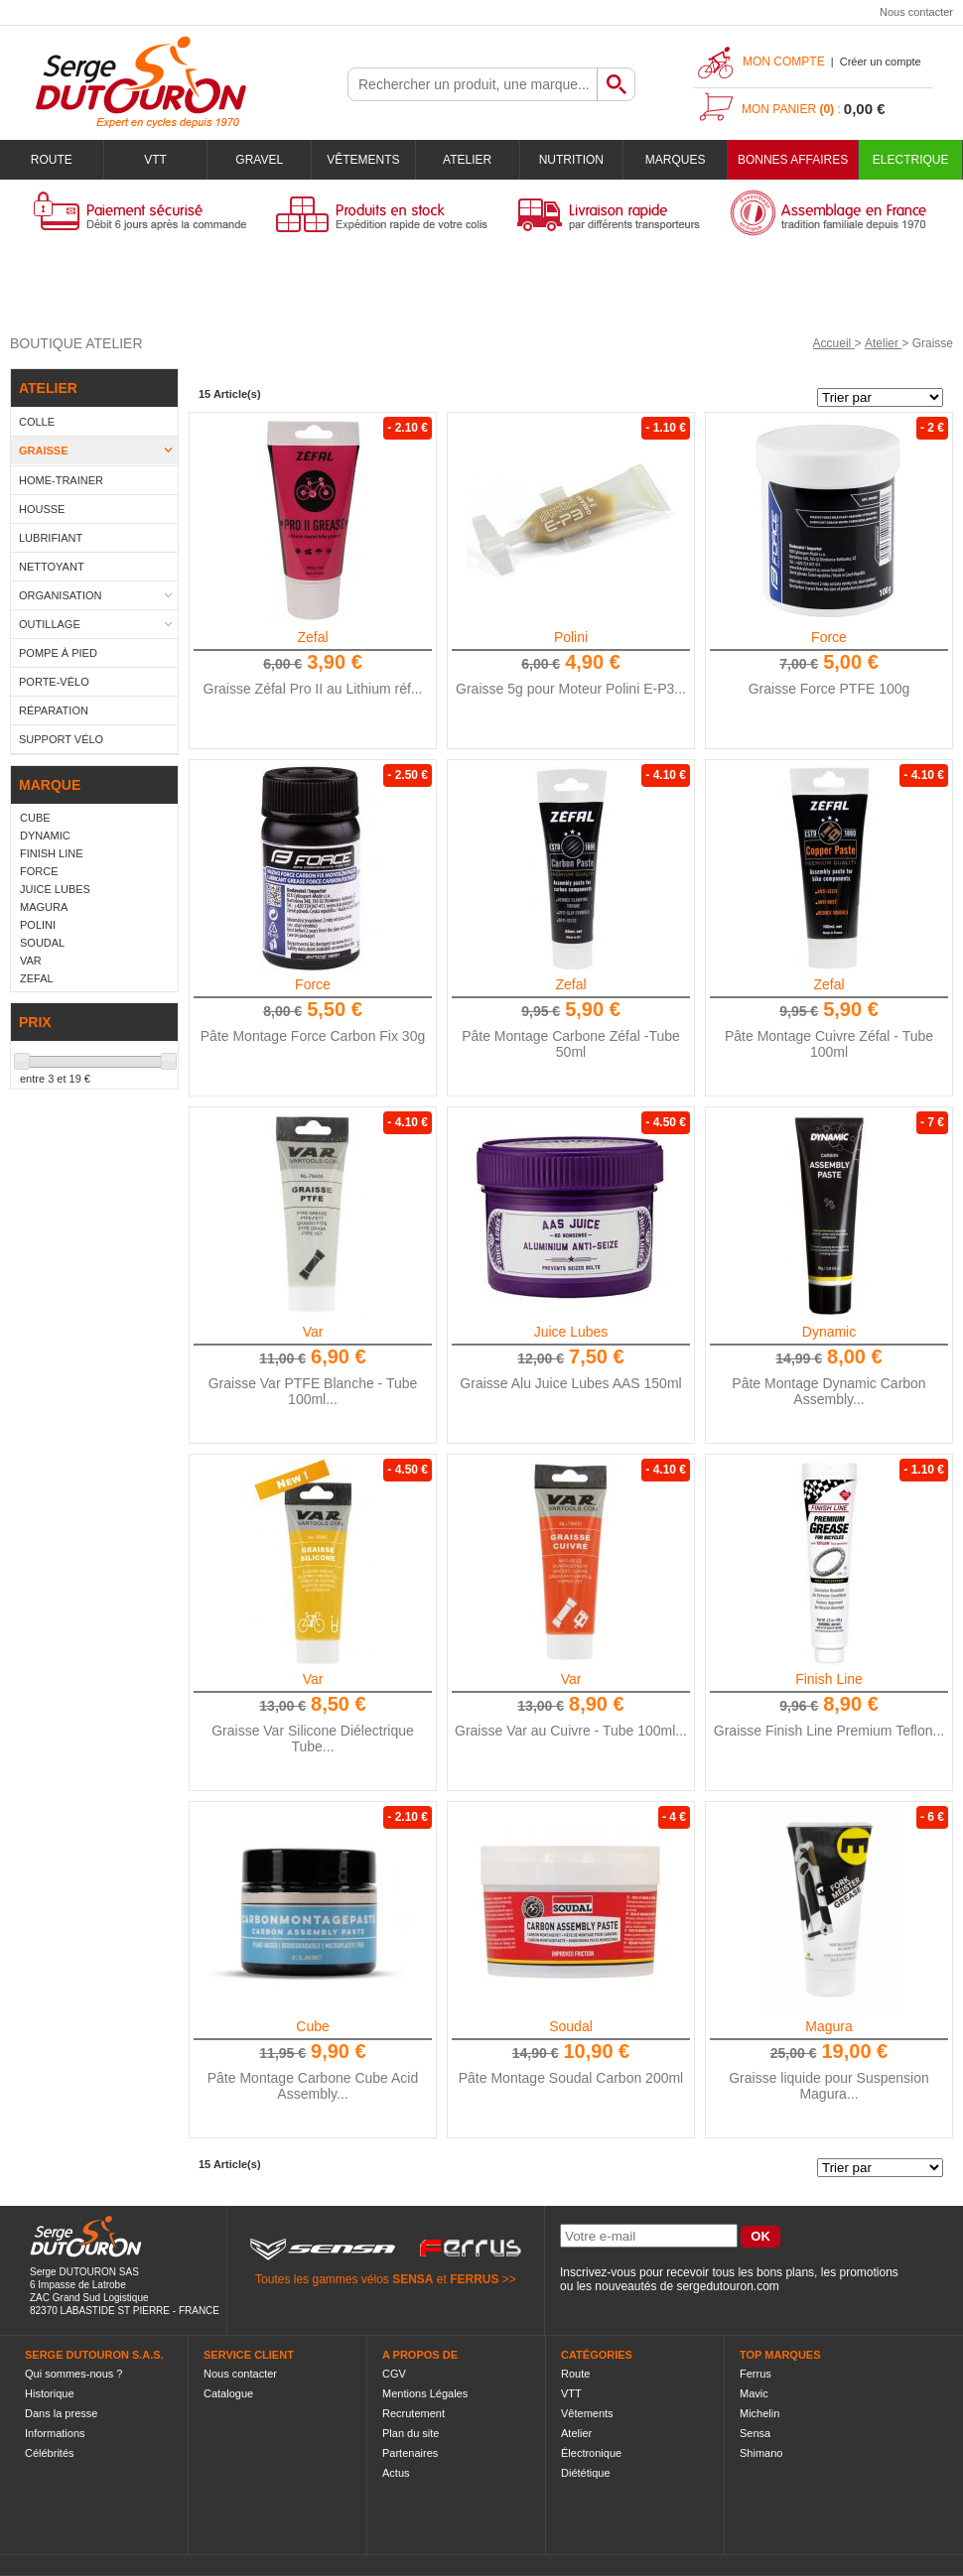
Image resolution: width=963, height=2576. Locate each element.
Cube (312, 2026)
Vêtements (363, 160)
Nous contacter (916, 12)
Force (829, 637)
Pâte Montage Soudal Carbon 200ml (571, 2078)
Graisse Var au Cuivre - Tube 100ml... (571, 1731)
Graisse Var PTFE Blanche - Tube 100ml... (313, 1391)
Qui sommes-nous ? (73, 2374)
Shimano (761, 2453)
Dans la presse (61, 2413)
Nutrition (571, 160)
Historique (49, 2393)
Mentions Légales (425, 2393)
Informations (55, 2433)
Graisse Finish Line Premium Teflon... (829, 1731)
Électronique (591, 2453)
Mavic (754, 2393)
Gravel (259, 160)
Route (51, 160)
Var (313, 1332)
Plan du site (410, 2433)
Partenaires (410, 2453)
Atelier (467, 160)
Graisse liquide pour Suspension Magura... (829, 2086)
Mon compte (784, 61)
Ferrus (755, 2374)
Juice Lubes (571, 1332)
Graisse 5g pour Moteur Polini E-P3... (571, 689)
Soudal (571, 2026)
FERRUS (474, 2279)
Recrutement (413, 2413)
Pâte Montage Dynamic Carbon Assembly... (828, 1391)
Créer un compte (880, 61)
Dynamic (829, 1332)
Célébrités (49, 2453)
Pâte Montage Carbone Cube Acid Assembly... (312, 2086)
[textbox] (472, 84)
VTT (155, 160)
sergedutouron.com (727, 2286)
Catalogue (228, 2393)
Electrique (911, 160)
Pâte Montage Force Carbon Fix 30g (313, 1036)
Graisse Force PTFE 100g (829, 689)
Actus (396, 2473)
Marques (675, 160)
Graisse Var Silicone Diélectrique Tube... (312, 1738)
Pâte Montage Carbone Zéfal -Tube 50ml (571, 1044)
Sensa (755, 2433)
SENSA (412, 2279)
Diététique (586, 2473)
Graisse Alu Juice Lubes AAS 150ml (570, 1383)
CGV (394, 2374)
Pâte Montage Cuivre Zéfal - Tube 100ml (829, 1044)
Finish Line (829, 1679)
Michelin (759, 2413)
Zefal (312, 637)
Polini (571, 637)
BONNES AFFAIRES (793, 160)
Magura (828, 2026)
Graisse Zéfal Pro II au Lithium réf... (313, 689)
